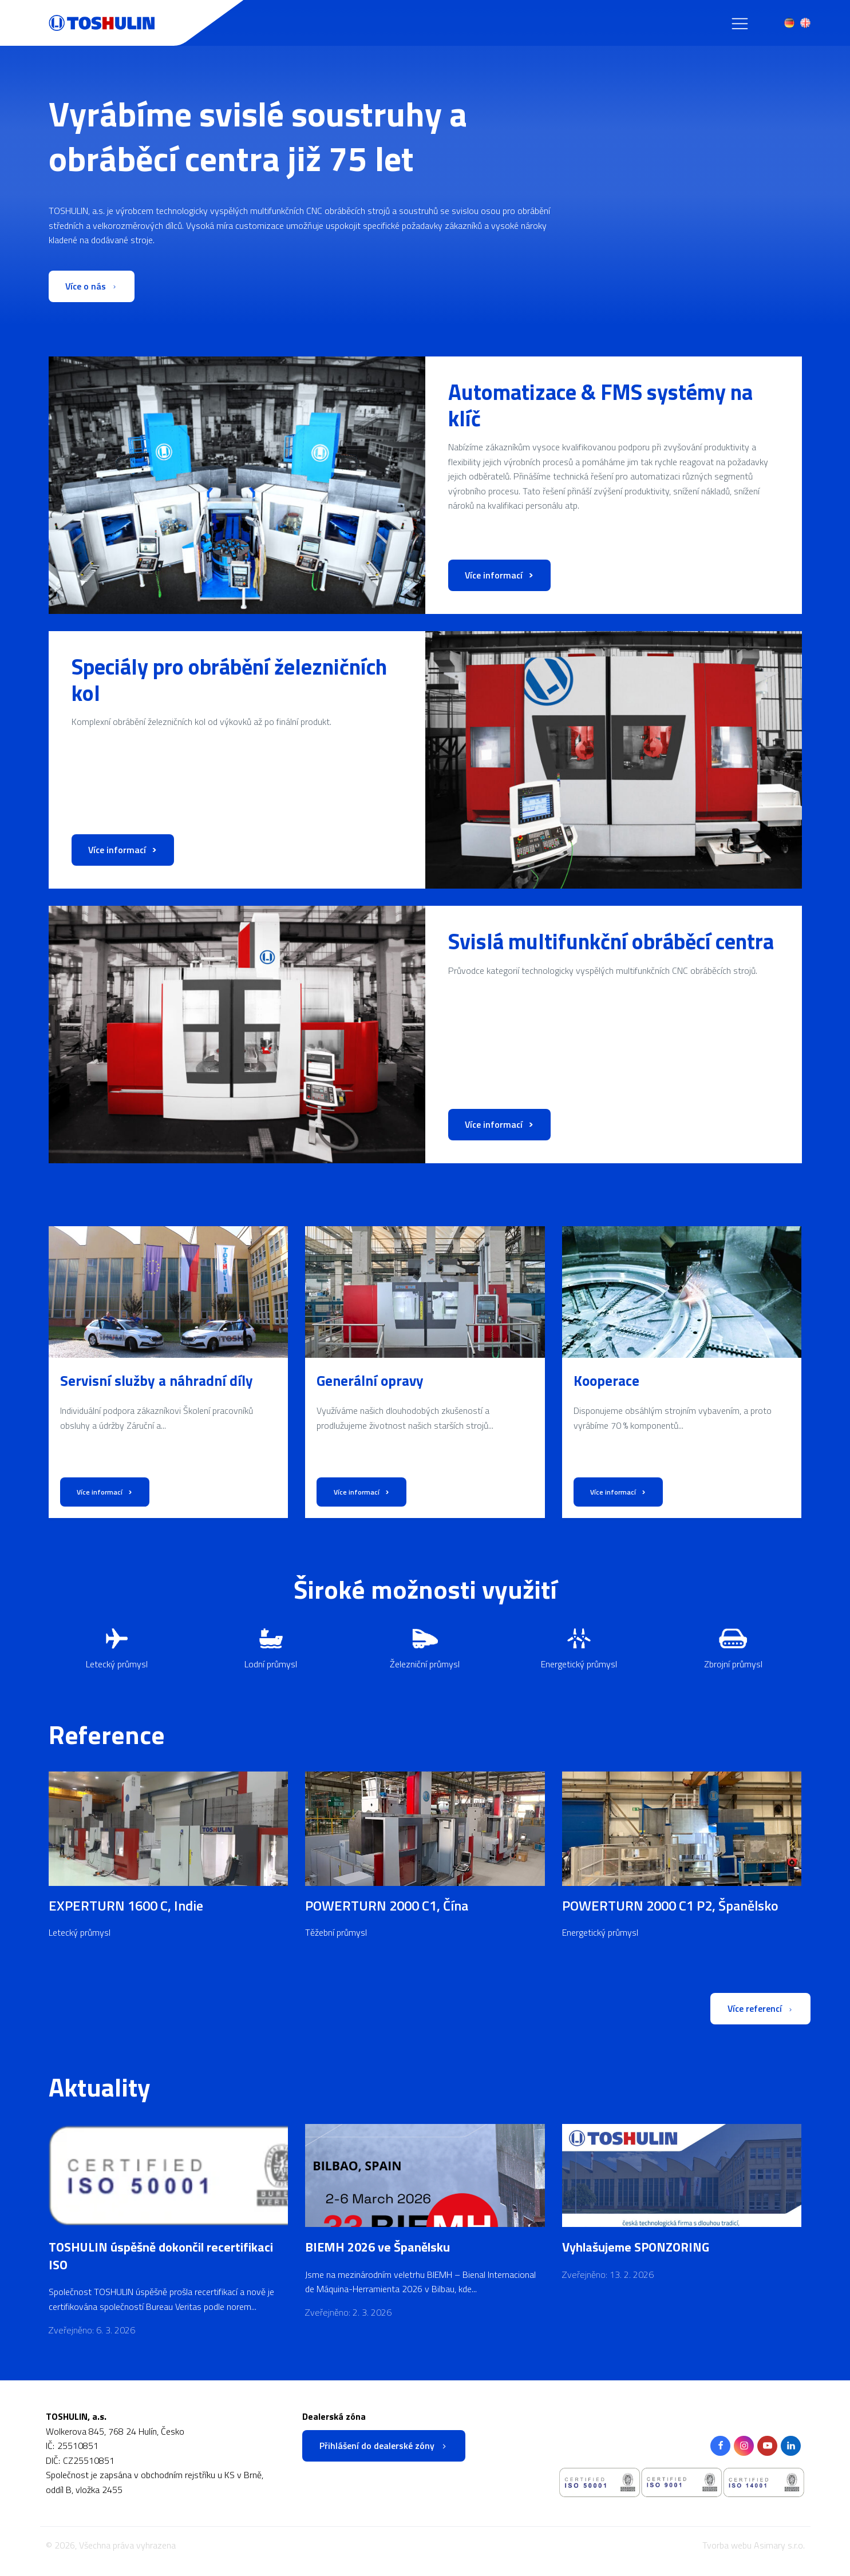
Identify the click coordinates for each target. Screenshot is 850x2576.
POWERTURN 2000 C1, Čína (386, 1905)
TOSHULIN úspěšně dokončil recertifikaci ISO (161, 2256)
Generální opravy (370, 1381)
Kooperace (606, 1381)
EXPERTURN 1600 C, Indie (126, 1905)
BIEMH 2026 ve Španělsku (377, 2248)
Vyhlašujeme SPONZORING (635, 2248)
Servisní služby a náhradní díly (156, 1381)
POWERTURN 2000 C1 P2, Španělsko (670, 1905)
